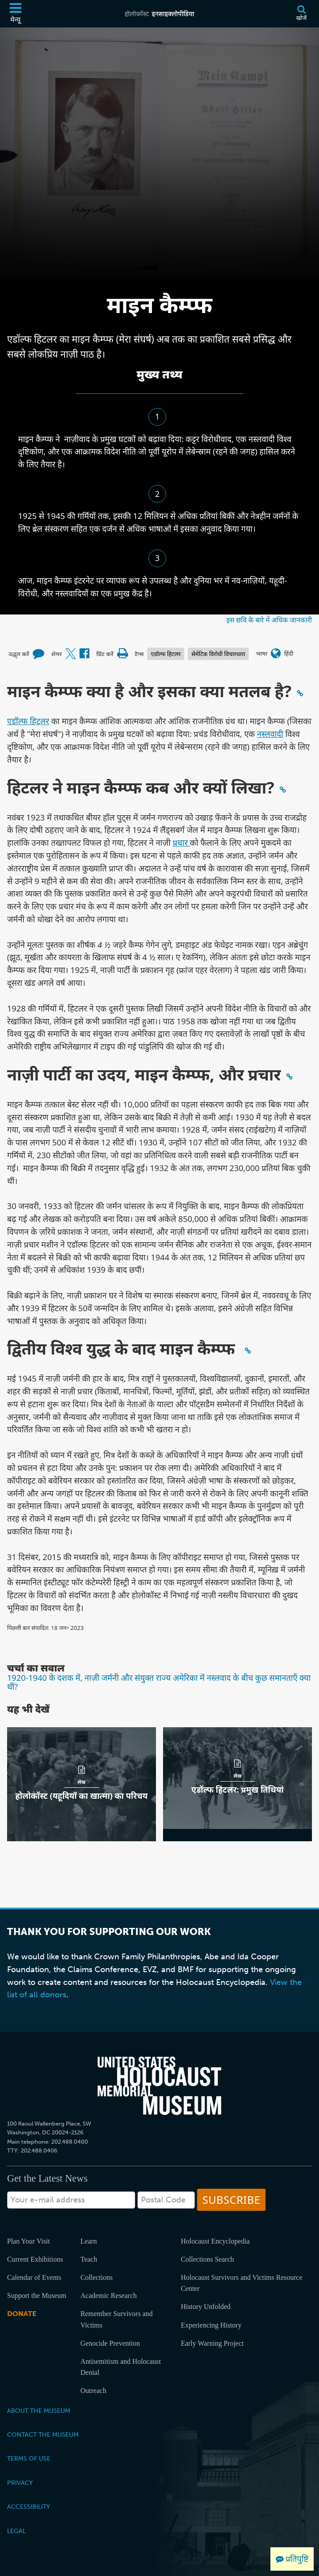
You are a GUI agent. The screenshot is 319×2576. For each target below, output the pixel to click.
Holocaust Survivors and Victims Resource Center (241, 2283)
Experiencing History (211, 2325)
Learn (88, 2241)
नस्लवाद (270, 733)
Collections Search (207, 2259)
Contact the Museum (43, 2435)
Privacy (20, 2483)
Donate (21, 2313)
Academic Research (108, 2295)
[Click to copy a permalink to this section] (300, 693)
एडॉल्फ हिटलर (166, 654)
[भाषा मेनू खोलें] (276, 654)
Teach (88, 2259)
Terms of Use (28, 2458)
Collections (96, 2277)
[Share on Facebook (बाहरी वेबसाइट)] (84, 654)
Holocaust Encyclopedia (215, 2241)
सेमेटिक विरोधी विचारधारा (218, 654)
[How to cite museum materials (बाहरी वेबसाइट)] (38, 654)
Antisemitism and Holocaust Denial (120, 2367)
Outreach (93, 2390)
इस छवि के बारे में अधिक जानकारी (269, 620)
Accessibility (28, 2507)
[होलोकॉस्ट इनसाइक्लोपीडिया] (160, 14)
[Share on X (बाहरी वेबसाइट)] (70, 654)
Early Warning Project (212, 2343)
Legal (16, 2531)
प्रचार (181, 842)
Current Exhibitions (35, 2259)
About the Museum (38, 2411)
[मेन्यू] (15, 13)
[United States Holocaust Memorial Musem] (159, 2086)
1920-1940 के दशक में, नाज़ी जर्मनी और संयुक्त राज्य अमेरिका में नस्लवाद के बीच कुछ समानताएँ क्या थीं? (159, 1682)
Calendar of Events (34, 2277)
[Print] (122, 654)
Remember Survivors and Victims (116, 2319)
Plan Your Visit (28, 2241)
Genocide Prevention (110, 2343)
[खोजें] (301, 13)
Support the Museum (36, 2295)
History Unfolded (205, 2306)
